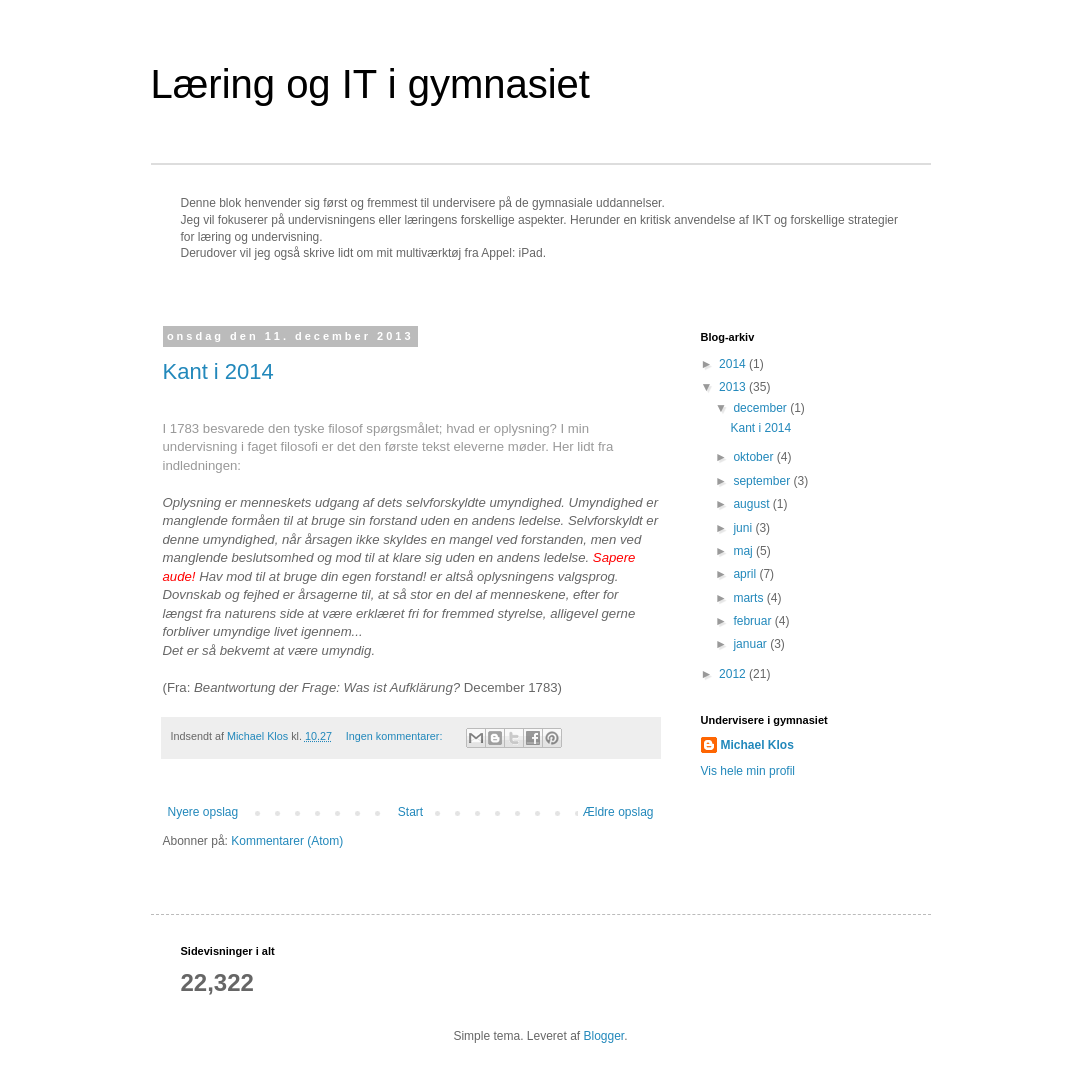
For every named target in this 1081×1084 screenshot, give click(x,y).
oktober (754, 457)
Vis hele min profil (748, 771)
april (746, 574)
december (761, 408)
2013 (734, 387)
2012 (734, 674)
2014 (734, 364)
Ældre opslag (618, 812)
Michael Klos (757, 745)
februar (753, 621)
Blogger (604, 1036)
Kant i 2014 (218, 371)
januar (751, 644)
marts (749, 598)
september (763, 481)
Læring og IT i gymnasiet (370, 84)
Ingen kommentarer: (396, 736)
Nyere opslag (203, 812)
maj (744, 551)
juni (744, 528)
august (752, 504)
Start (410, 812)
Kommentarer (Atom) (287, 841)
